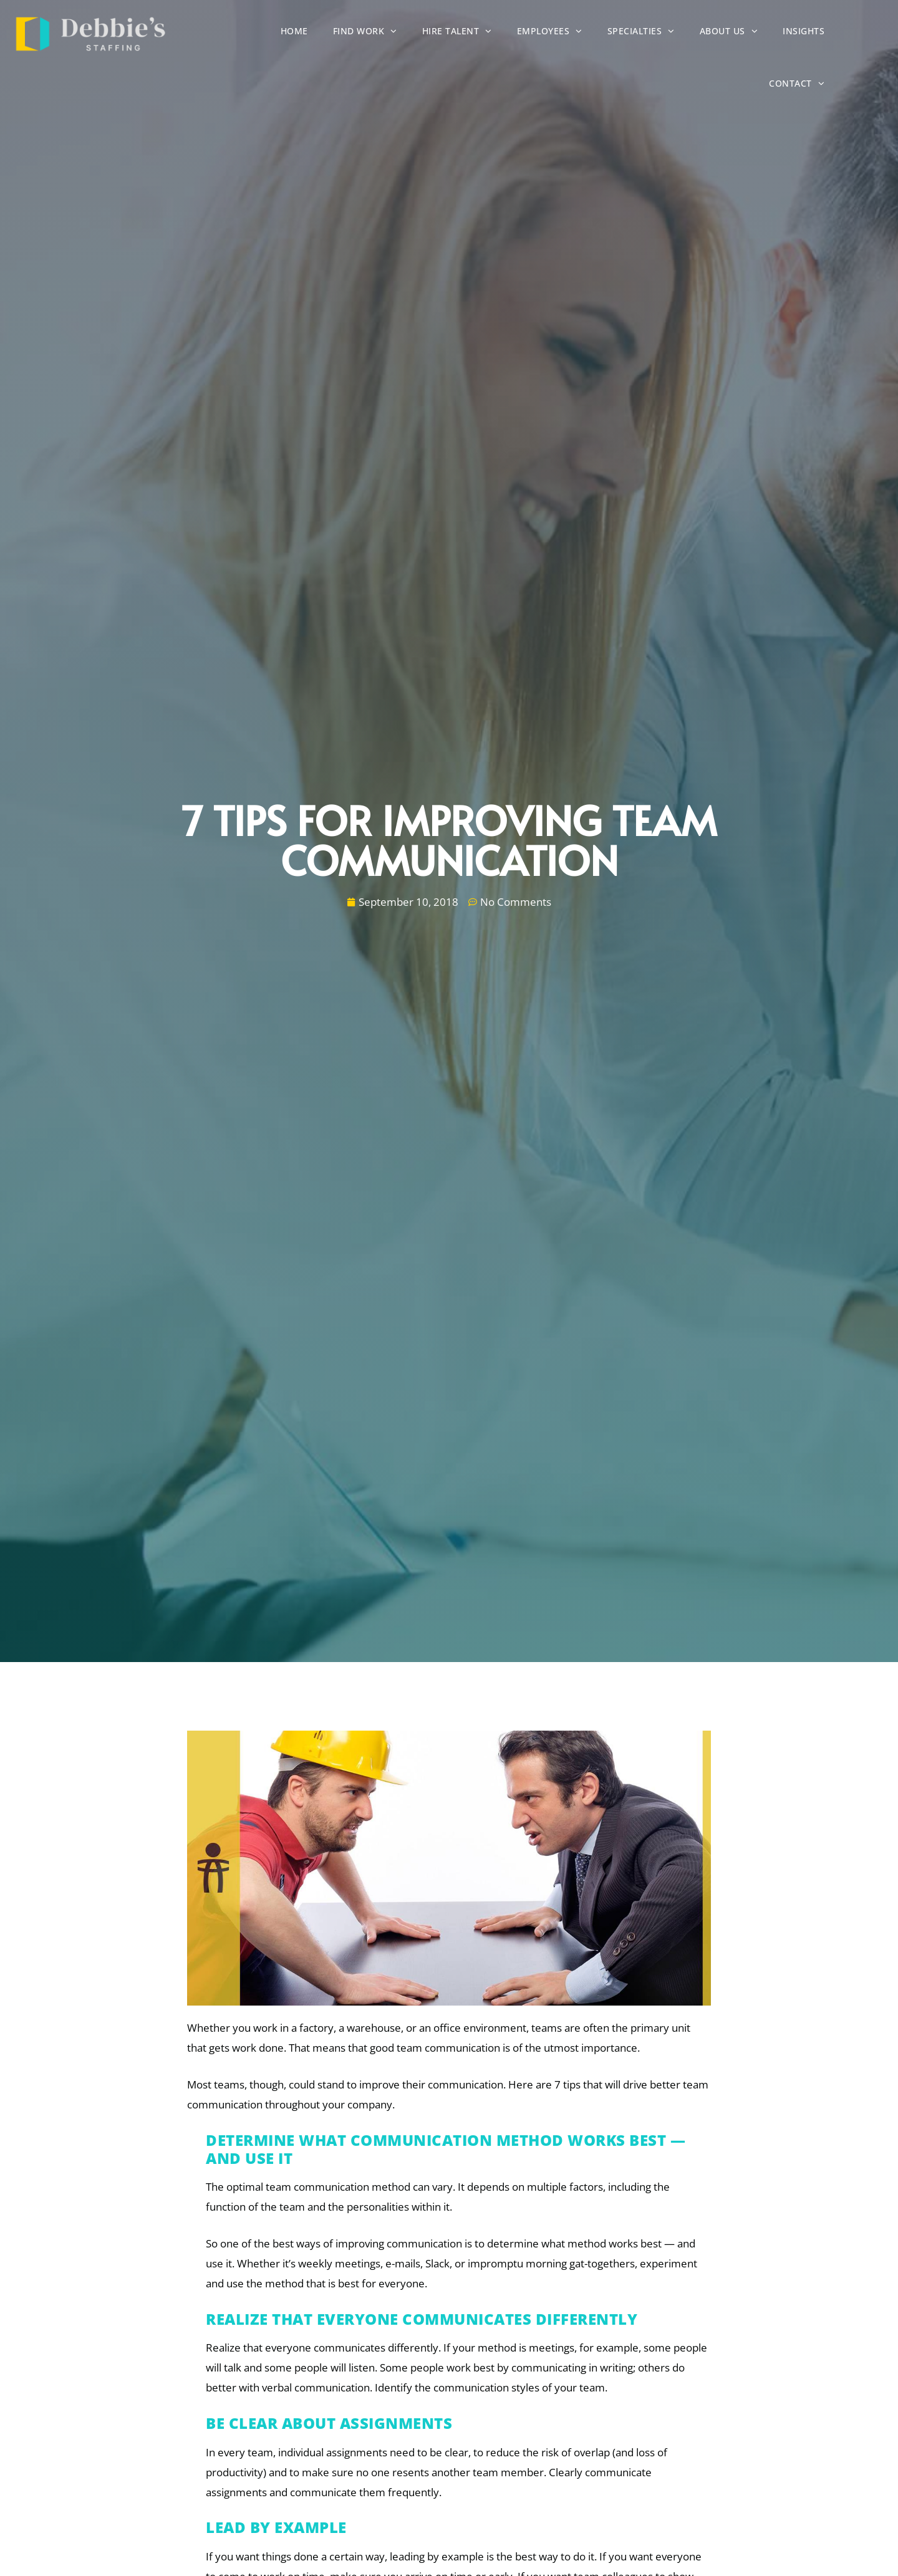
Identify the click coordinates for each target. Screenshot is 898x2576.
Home (271, 34)
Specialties (617, 33)
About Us (705, 33)
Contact (853, 33)
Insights (780, 34)
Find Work (341, 33)
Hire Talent (433, 33)
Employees (526, 33)
